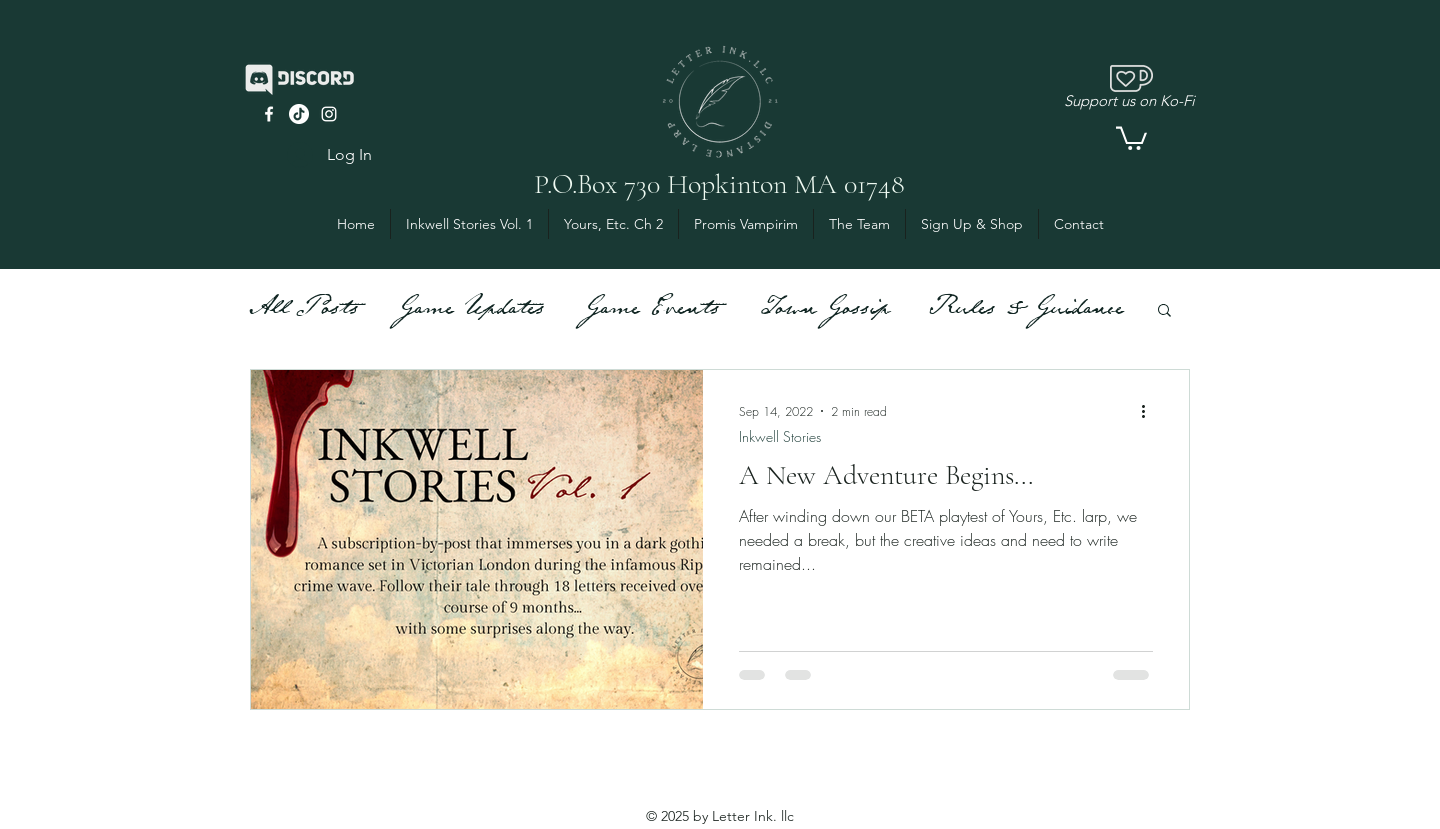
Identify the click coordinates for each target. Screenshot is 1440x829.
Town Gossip (824, 309)
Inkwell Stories (780, 436)
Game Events (651, 309)
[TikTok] (299, 114)
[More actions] (1150, 411)
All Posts (304, 309)
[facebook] (269, 114)
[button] (1131, 137)
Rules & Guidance (1026, 309)
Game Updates (471, 309)
